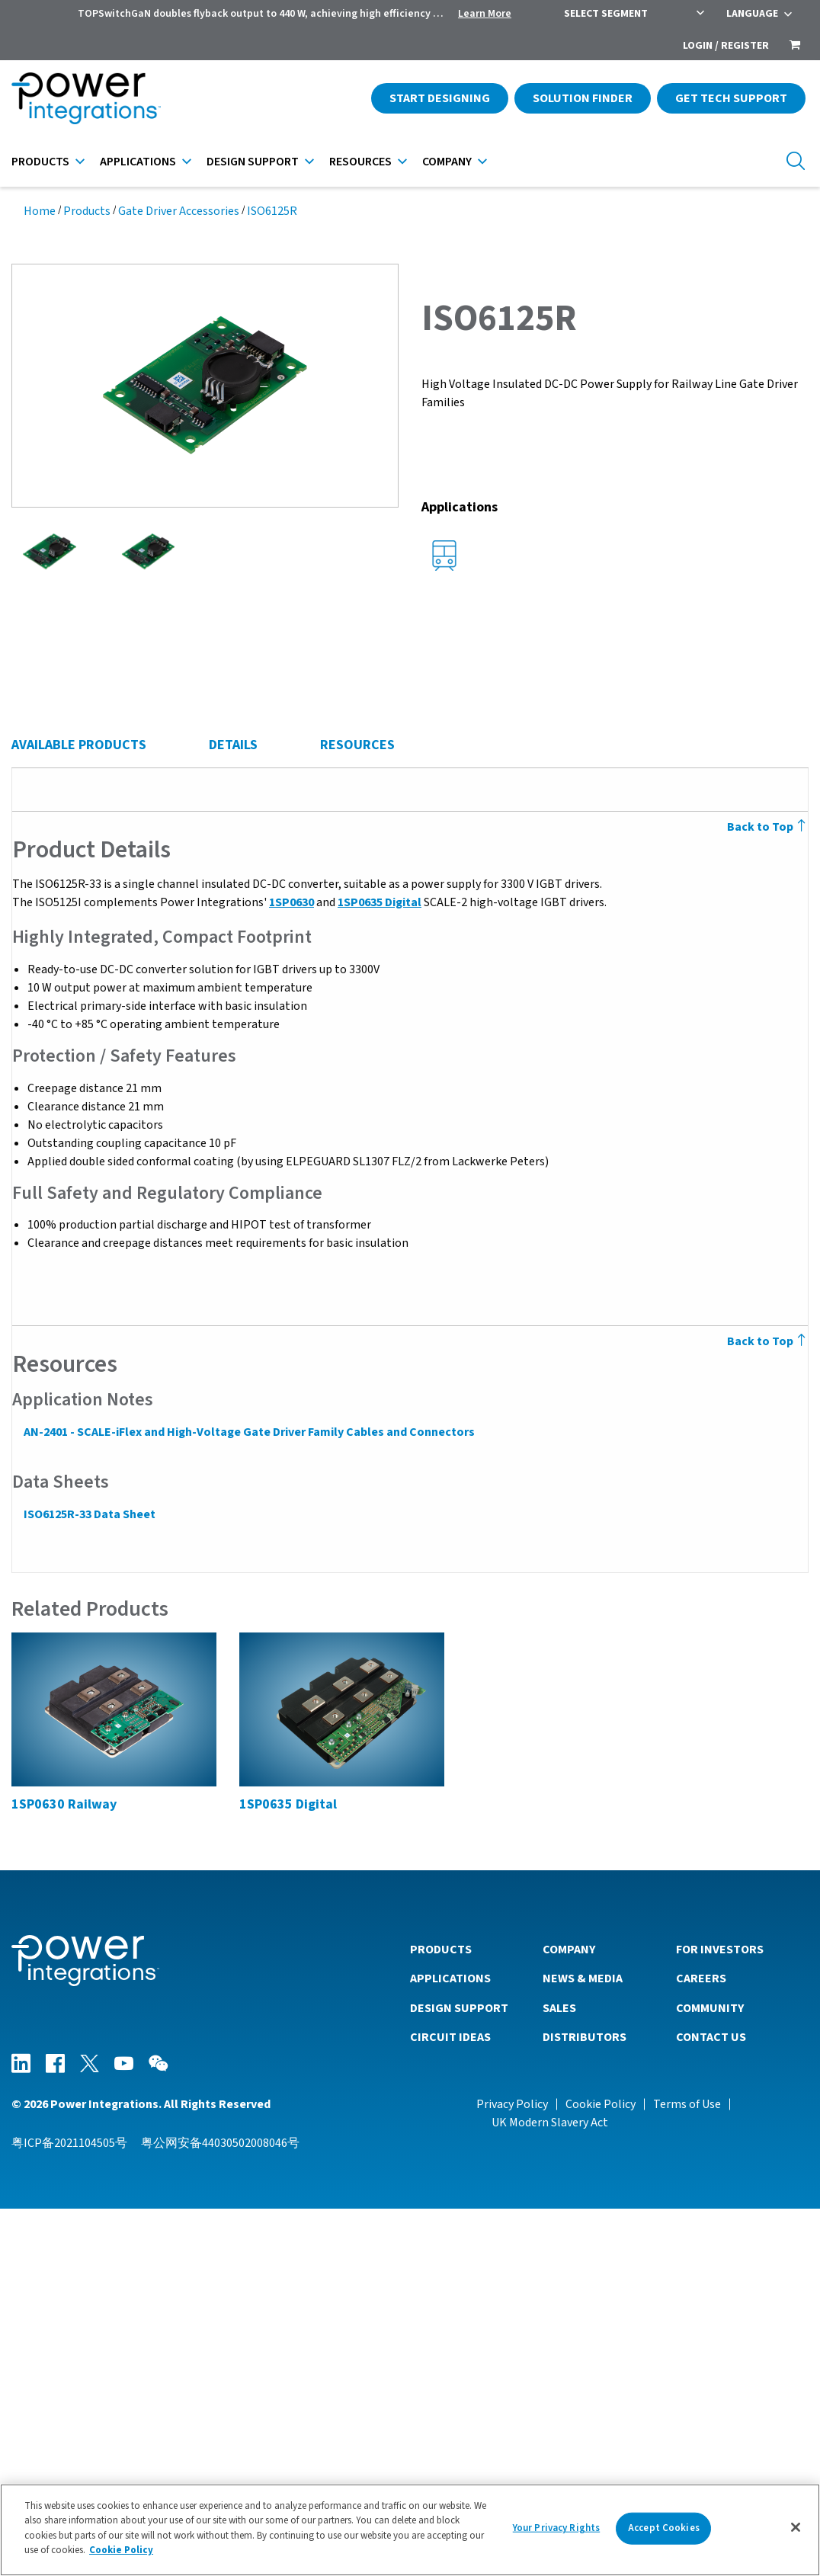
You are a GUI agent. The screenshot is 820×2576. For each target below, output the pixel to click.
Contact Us (711, 2403)
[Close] (795, 2527)
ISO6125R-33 (155, 957)
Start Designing (439, 98)
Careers (701, 2345)
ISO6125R (272, 211)
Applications (138, 161)
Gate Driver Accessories (178, 211)
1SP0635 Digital (379, 1269)
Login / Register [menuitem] (726, 45)
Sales (559, 2374)
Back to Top (768, 1194)
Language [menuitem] (752, 13)
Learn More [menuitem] (484, 13)
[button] (205, 384)
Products (40, 161)
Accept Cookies (664, 2528)
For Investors (720, 2316)
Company (447, 161)
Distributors (584, 2403)
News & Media (583, 2345)
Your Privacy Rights (556, 2528)
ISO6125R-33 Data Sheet (89, 1881)
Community (710, 2374)
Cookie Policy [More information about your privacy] (121, 2550)
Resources (360, 161)
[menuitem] (795, 46)
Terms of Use (687, 2470)
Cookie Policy (600, 2470)
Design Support (253, 161)
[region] (410, 2530)
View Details (161, 1000)
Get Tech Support (731, 98)
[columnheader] (148, 885)
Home (40, 211)
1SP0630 (290, 1269)
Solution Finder (583, 98)
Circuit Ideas (450, 2403)
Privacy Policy (512, 2470)
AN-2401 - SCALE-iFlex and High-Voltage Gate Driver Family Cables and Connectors (248, 1799)
